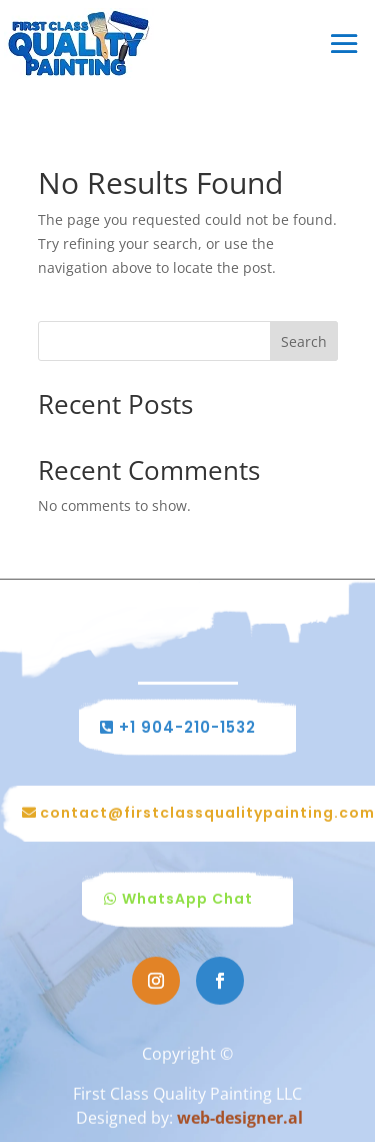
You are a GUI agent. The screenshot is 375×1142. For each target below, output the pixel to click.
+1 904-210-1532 (187, 728)
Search (304, 341)
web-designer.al (240, 1118)
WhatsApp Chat (187, 900)
